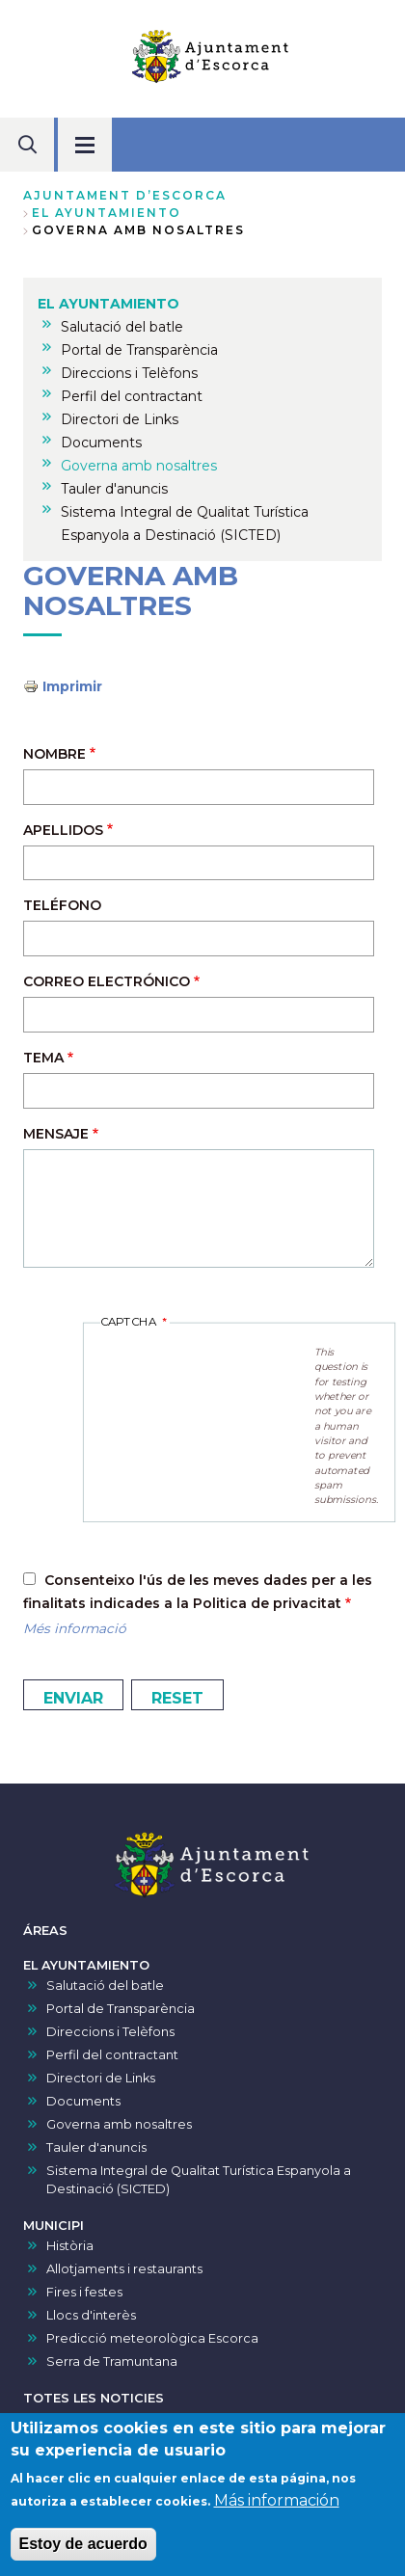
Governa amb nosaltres (119, 2124)
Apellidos (63, 830)
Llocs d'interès (91, 2315)
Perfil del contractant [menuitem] (131, 396)
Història (70, 2246)
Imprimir (72, 686)
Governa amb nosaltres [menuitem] (139, 465)
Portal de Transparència (120, 2008)
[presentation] (207, 1369)
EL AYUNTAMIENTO (106, 212)
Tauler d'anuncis (96, 2147)
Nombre (54, 754)
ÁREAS (45, 1930)
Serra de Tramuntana (111, 2361)
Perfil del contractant (112, 2055)
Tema (43, 1057)
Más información (276, 2500)
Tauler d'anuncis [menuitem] (114, 488)
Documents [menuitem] (101, 442)
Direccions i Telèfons (110, 2032)
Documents (83, 2101)
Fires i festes (84, 2292)
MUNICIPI (53, 2225)
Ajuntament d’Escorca (125, 195)
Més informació (74, 1628)
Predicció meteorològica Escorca (152, 2338)
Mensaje (56, 1133)
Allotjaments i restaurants (124, 2269)
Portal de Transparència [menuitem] (139, 350)
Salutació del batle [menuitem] (122, 326)
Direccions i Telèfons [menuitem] (129, 373)
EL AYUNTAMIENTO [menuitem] (108, 303)
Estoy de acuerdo (83, 2544)
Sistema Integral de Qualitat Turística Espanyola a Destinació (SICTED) (198, 2179)
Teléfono (62, 905)
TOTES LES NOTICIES (93, 2398)
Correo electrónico (106, 981)
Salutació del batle (105, 1985)
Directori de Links (100, 2078)
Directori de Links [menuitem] (119, 419)
